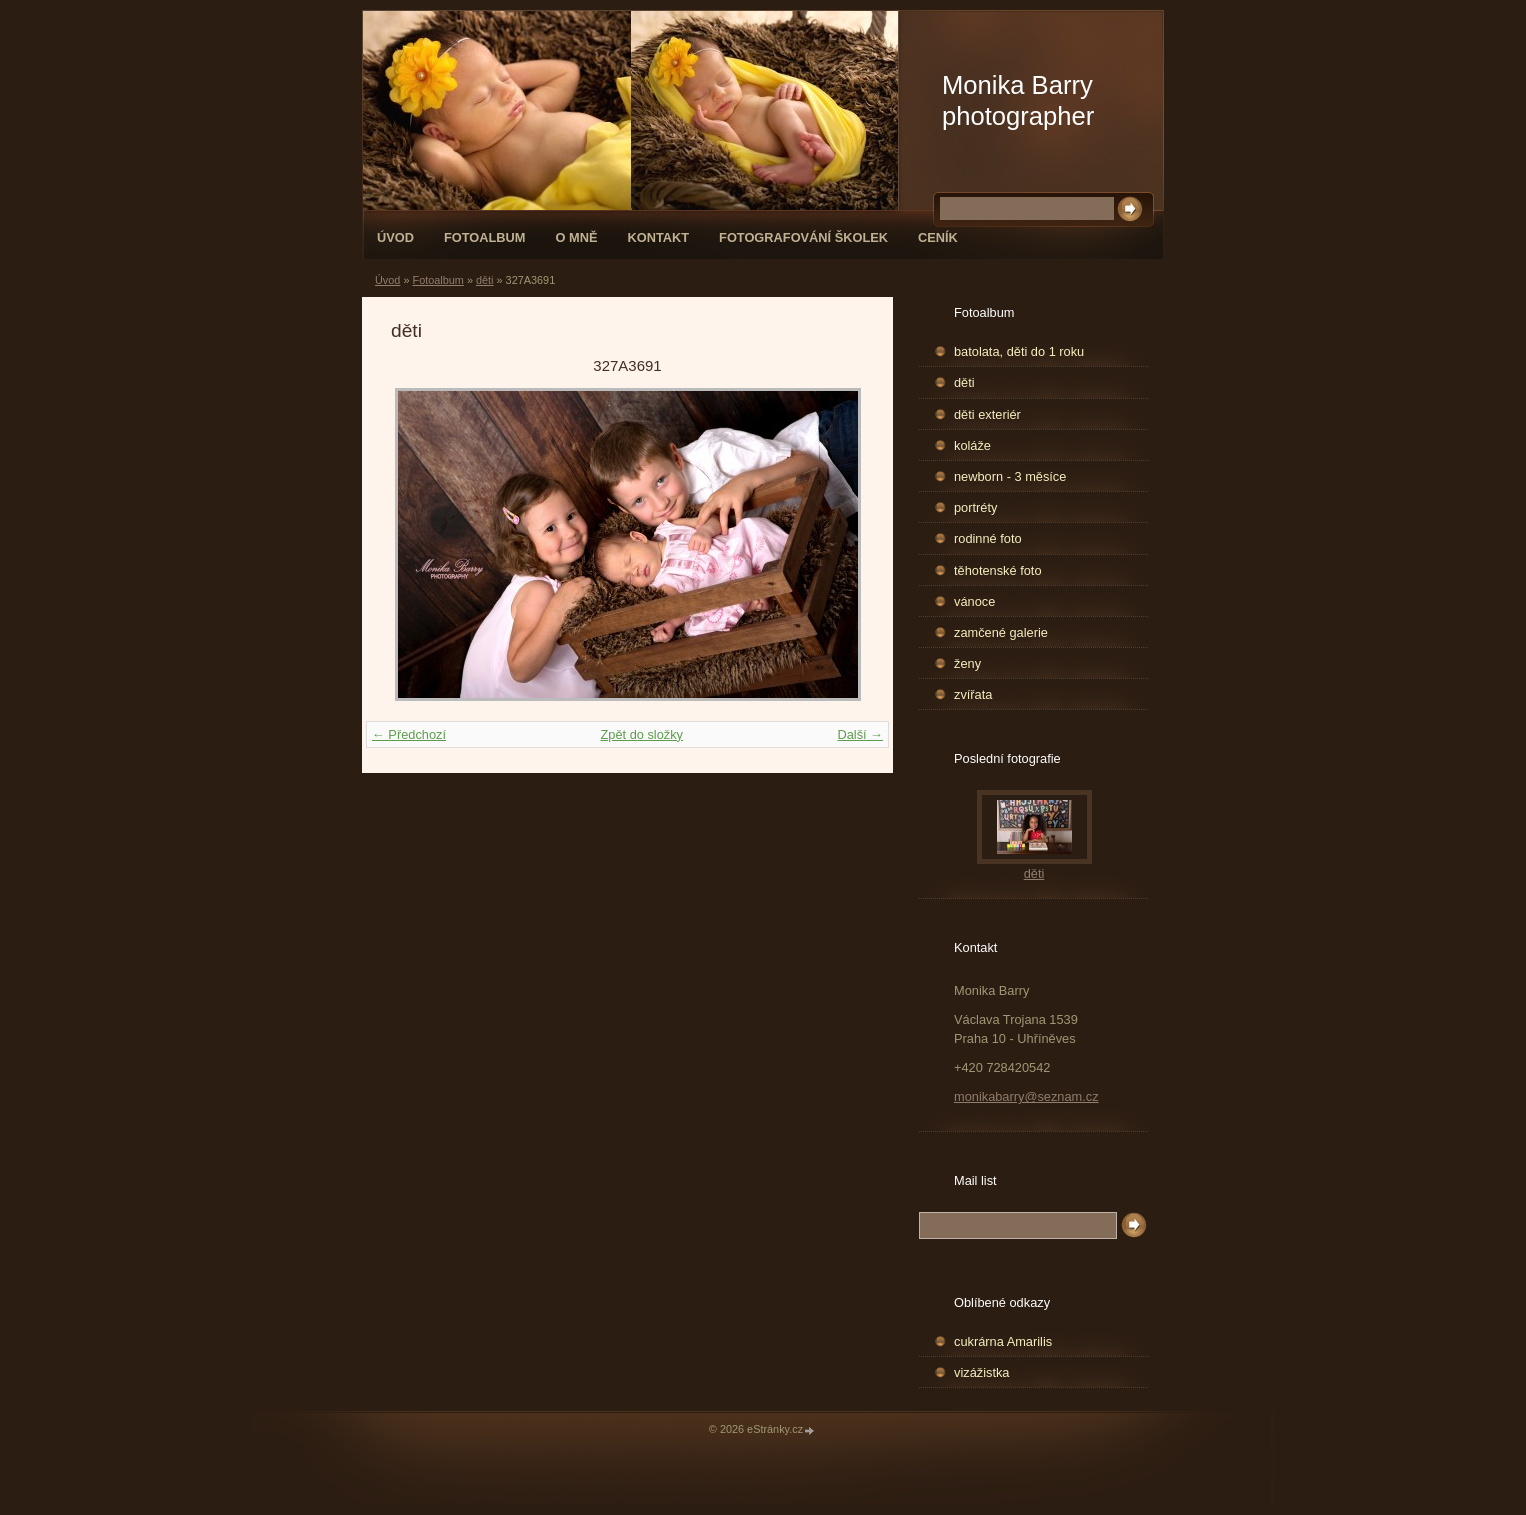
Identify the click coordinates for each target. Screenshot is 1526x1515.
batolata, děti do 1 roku (1019, 351)
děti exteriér (987, 414)
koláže (972, 445)
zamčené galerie (1001, 632)
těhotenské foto (998, 570)
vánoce (974, 601)
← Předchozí (409, 734)
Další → (860, 734)
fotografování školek (803, 237)
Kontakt (658, 237)
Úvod (395, 237)
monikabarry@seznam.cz (1026, 1096)
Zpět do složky (641, 734)
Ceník (938, 237)
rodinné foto (988, 538)
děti (485, 280)
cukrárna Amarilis (1003, 1341)
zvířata (973, 694)
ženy (967, 663)
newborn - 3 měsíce (1010, 476)
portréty (975, 507)
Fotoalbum (485, 237)
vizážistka (981, 1372)
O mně (577, 237)
